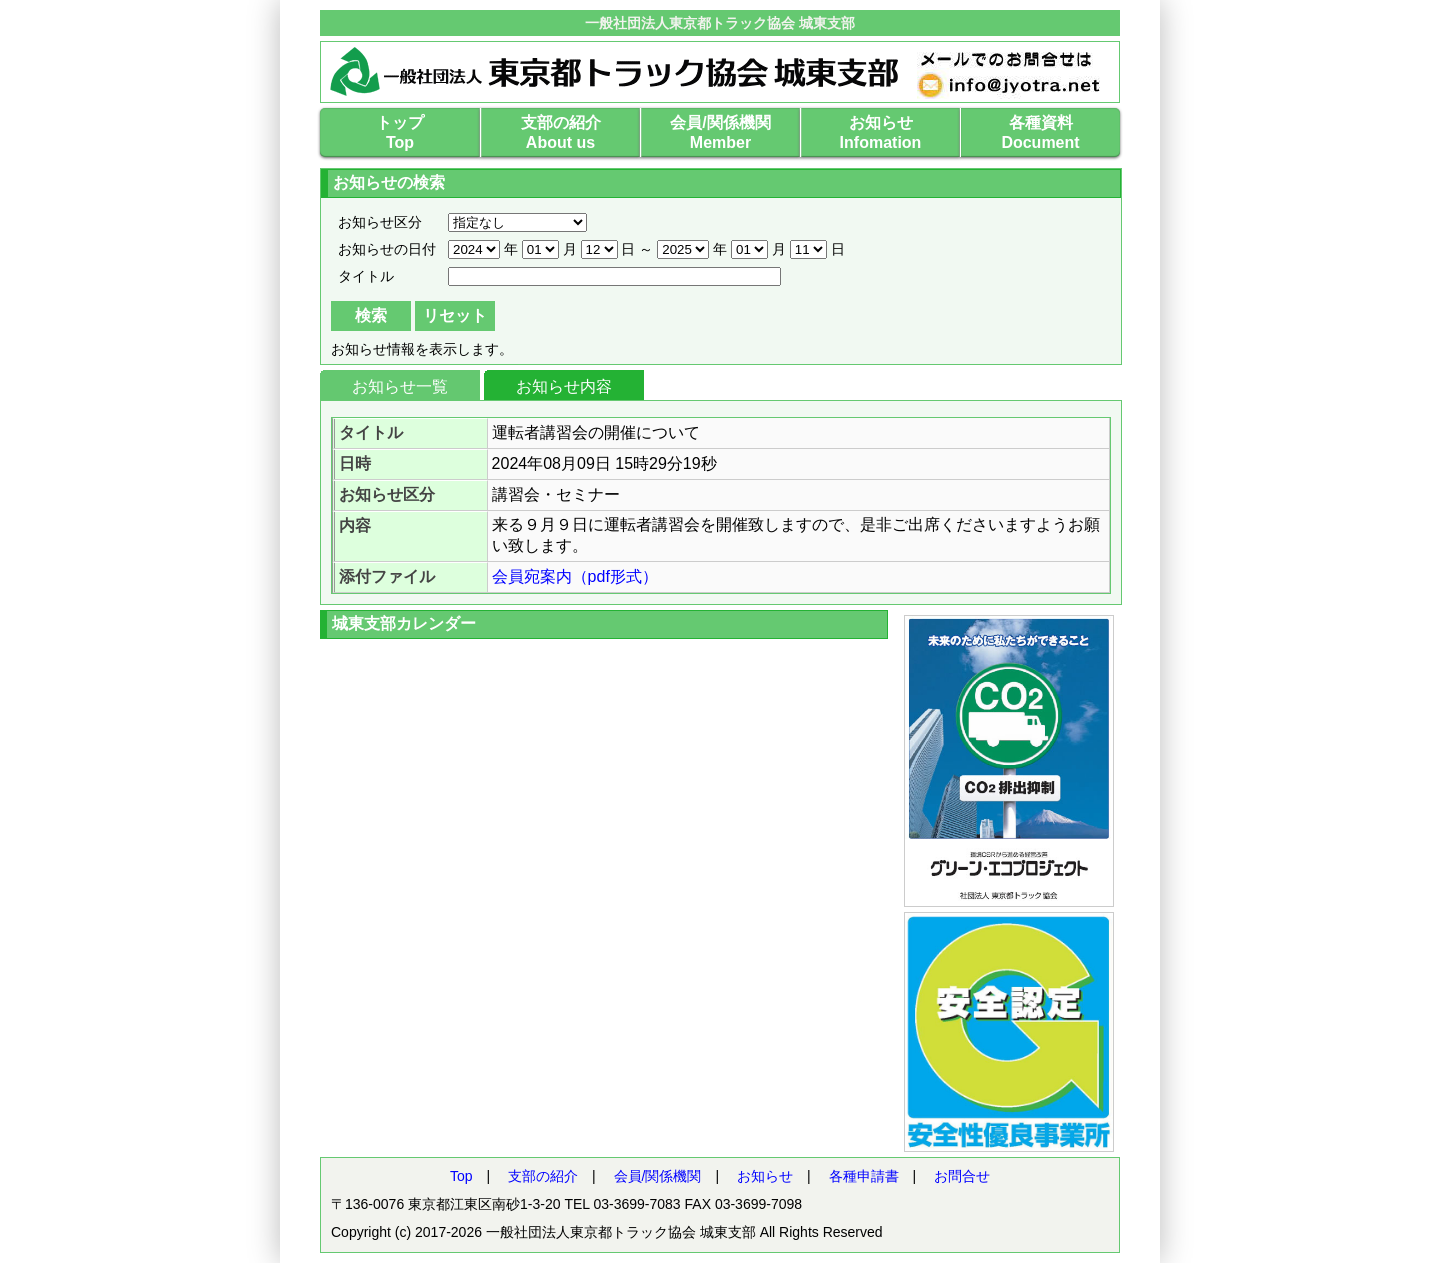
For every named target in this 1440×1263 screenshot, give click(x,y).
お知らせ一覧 (400, 386)
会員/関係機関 (658, 1176)
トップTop (400, 132)
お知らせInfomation (881, 132)
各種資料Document (1040, 132)
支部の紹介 (543, 1176)
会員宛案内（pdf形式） (575, 576)
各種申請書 (864, 1176)
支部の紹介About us (561, 132)
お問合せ (962, 1176)
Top (461, 1176)
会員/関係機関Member (720, 132)
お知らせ (765, 1176)
